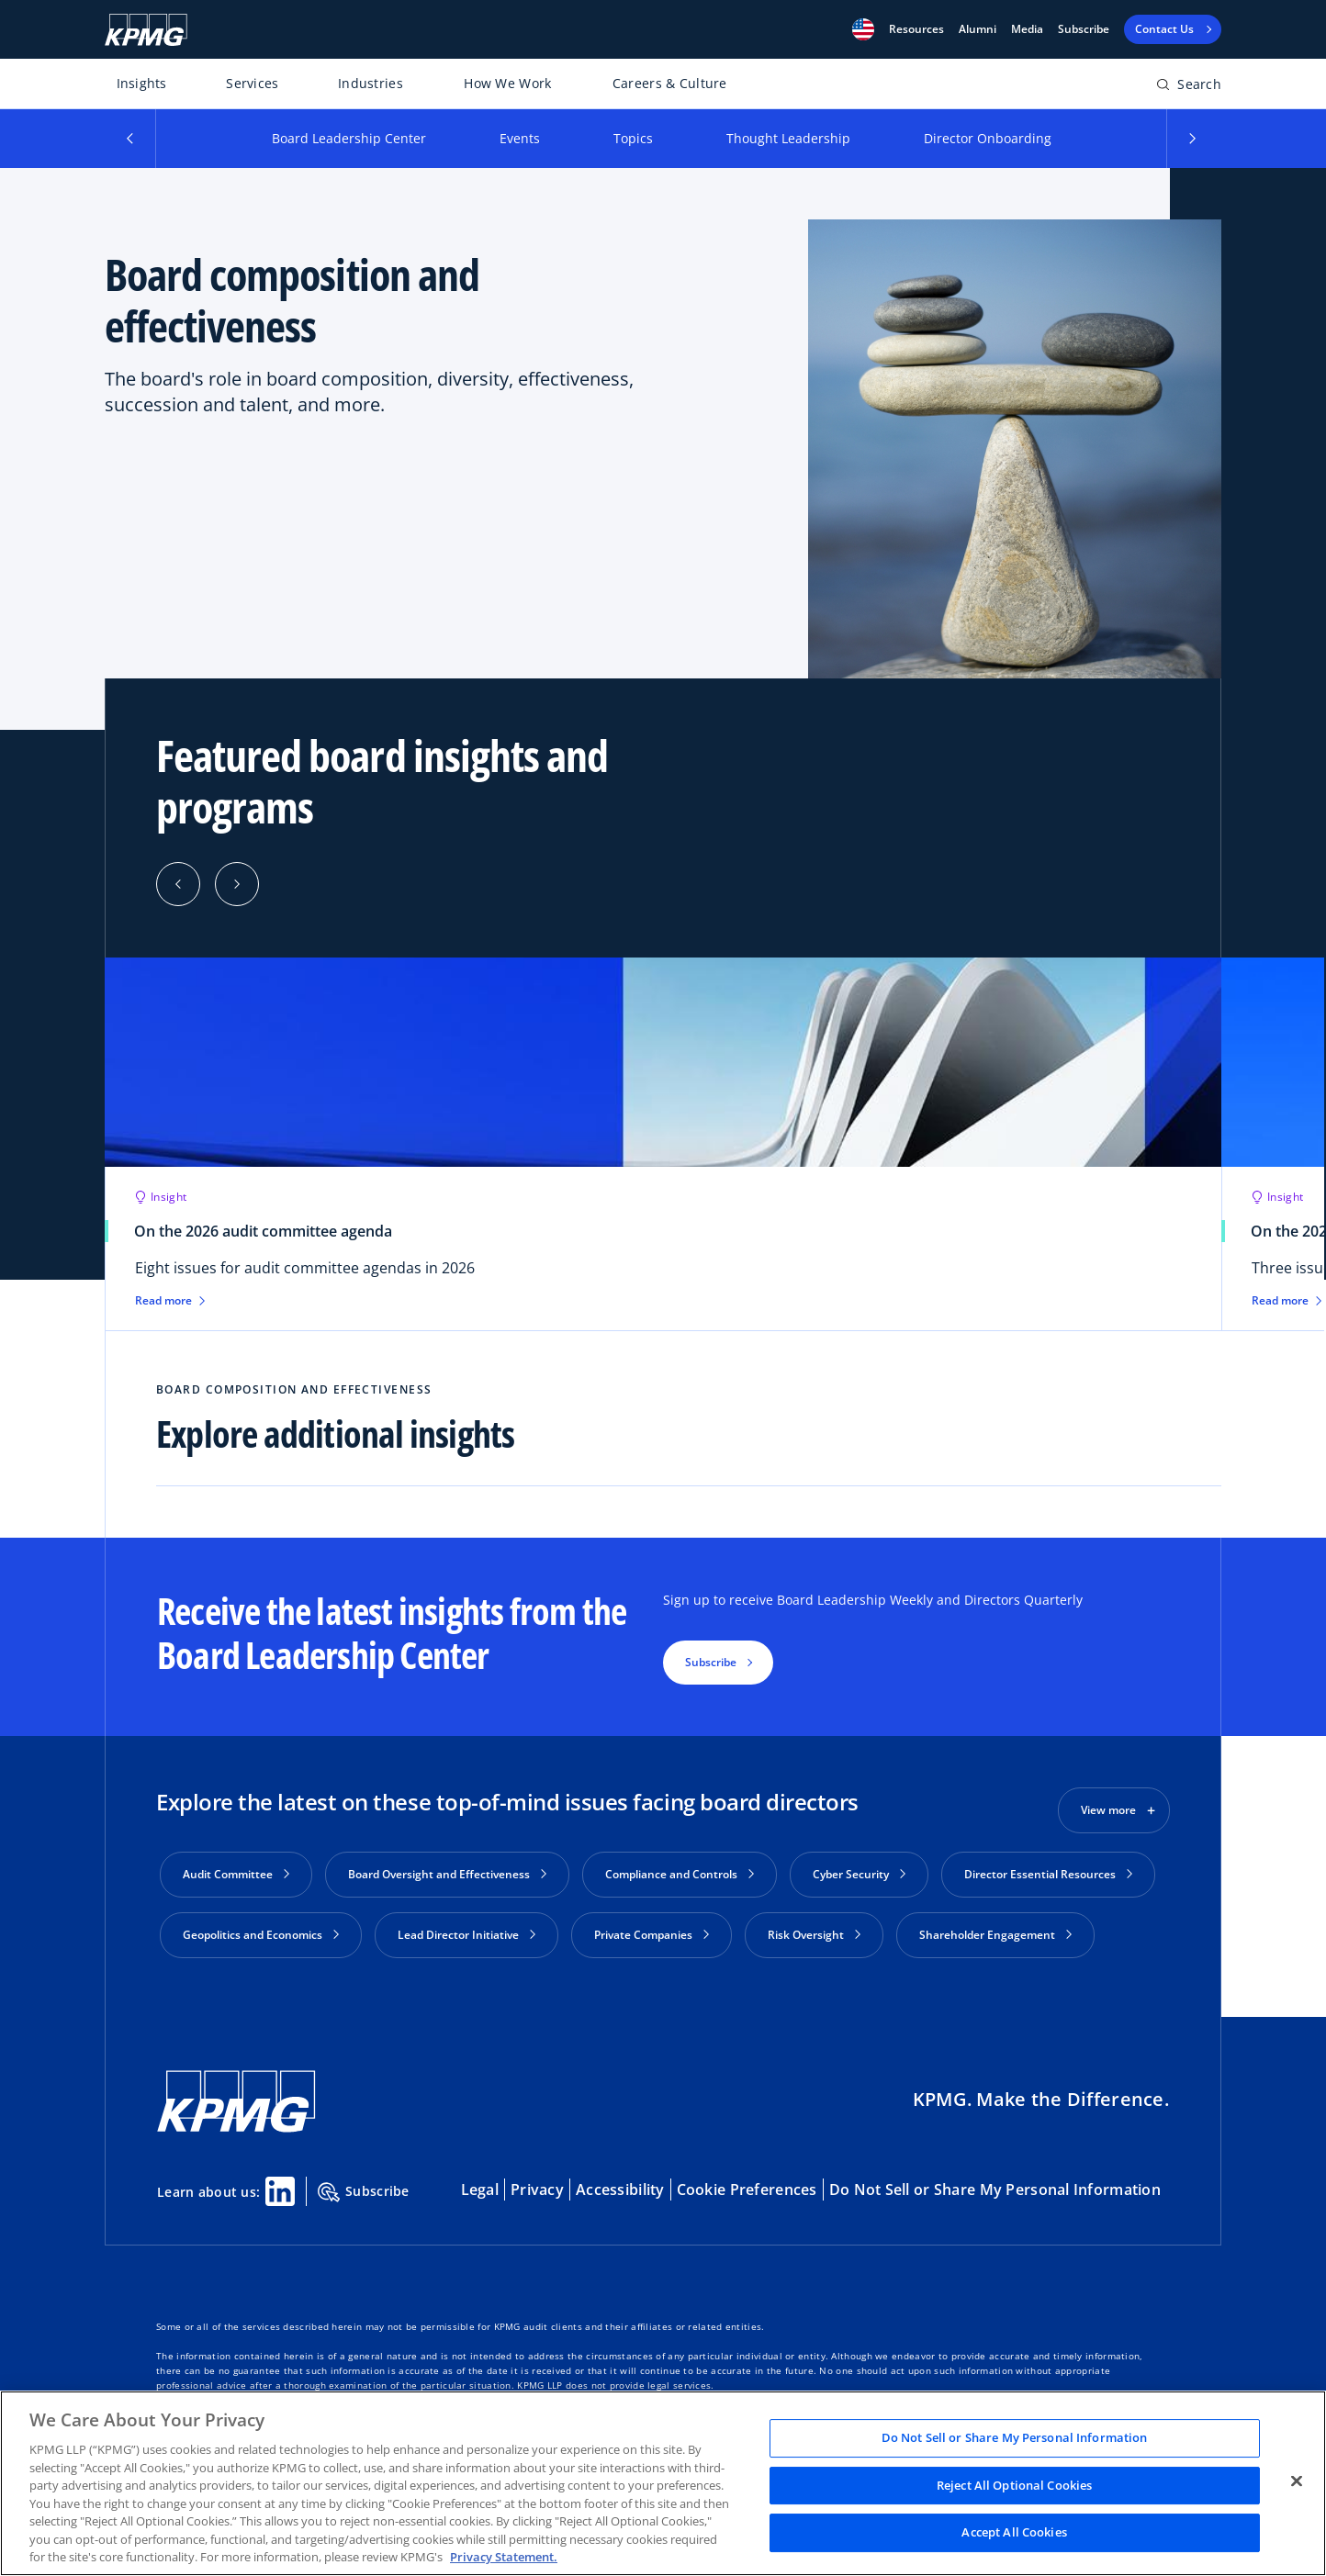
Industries (370, 83)
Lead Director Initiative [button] (466, 1935)
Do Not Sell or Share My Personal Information (995, 2189)
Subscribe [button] (710, 1662)
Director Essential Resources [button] (1048, 1874)
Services (252, 83)
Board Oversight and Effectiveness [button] (447, 1874)
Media (1027, 29)
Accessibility (620, 2189)
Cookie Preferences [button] (747, 2189)
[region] (663, 2483)
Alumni (977, 29)
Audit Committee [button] (236, 1874)
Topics (633, 138)
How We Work (507, 83)
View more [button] (1108, 1810)
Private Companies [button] (651, 1935)
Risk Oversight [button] (814, 1935)
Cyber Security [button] (859, 1874)
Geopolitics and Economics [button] (261, 1935)
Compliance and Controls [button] (679, 1874)
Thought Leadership (788, 138)
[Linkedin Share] (280, 2191)
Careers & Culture (669, 83)
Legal (480, 2189)
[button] (863, 29)
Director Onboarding (987, 138)
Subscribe (1083, 29)
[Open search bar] (1188, 87)
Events (520, 138)
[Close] (1296, 2481)
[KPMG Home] (146, 29)
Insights (142, 83)
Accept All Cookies (1013, 2533)
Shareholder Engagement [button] (995, 1935)
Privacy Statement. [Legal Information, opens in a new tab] (503, 2556)
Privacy (537, 2189)
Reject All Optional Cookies (1015, 2485)
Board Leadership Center (349, 138)
